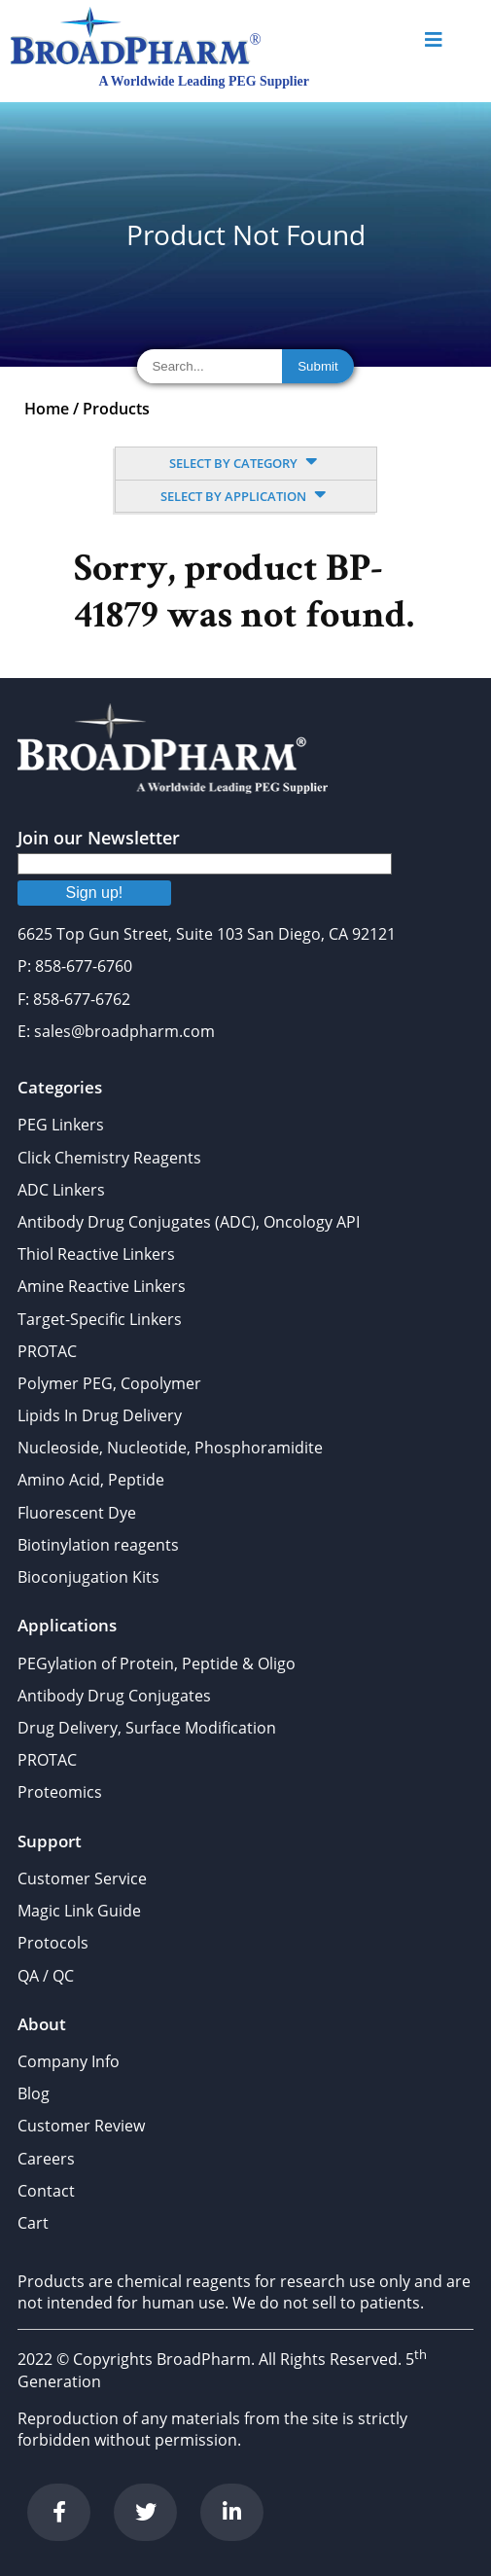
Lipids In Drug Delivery (100, 1415)
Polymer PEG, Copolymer (109, 1383)
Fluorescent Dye (77, 1512)
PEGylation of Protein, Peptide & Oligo (157, 1663)
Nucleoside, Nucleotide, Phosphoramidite (170, 1447)
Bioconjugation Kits (88, 1577)
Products (116, 408)
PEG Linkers (61, 1124)
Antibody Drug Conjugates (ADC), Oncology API (189, 1222)
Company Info (69, 2061)
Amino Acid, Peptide (91, 1479)
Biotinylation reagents (98, 1545)
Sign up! (94, 892)
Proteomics (60, 1792)
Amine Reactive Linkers (102, 1286)
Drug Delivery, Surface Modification (147, 1727)
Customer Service (82, 1878)
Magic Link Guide (79, 1910)
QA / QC (46, 1975)
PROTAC (47, 1351)
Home (46, 408)
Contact (46, 2190)
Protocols (53, 1942)
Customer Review (81, 2125)
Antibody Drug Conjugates (114, 1695)
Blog (34, 2093)
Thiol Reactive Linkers (96, 1254)
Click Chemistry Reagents (109, 1157)
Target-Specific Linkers (100, 1319)
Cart (33, 2223)
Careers (46, 2158)
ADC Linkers (61, 1189)
